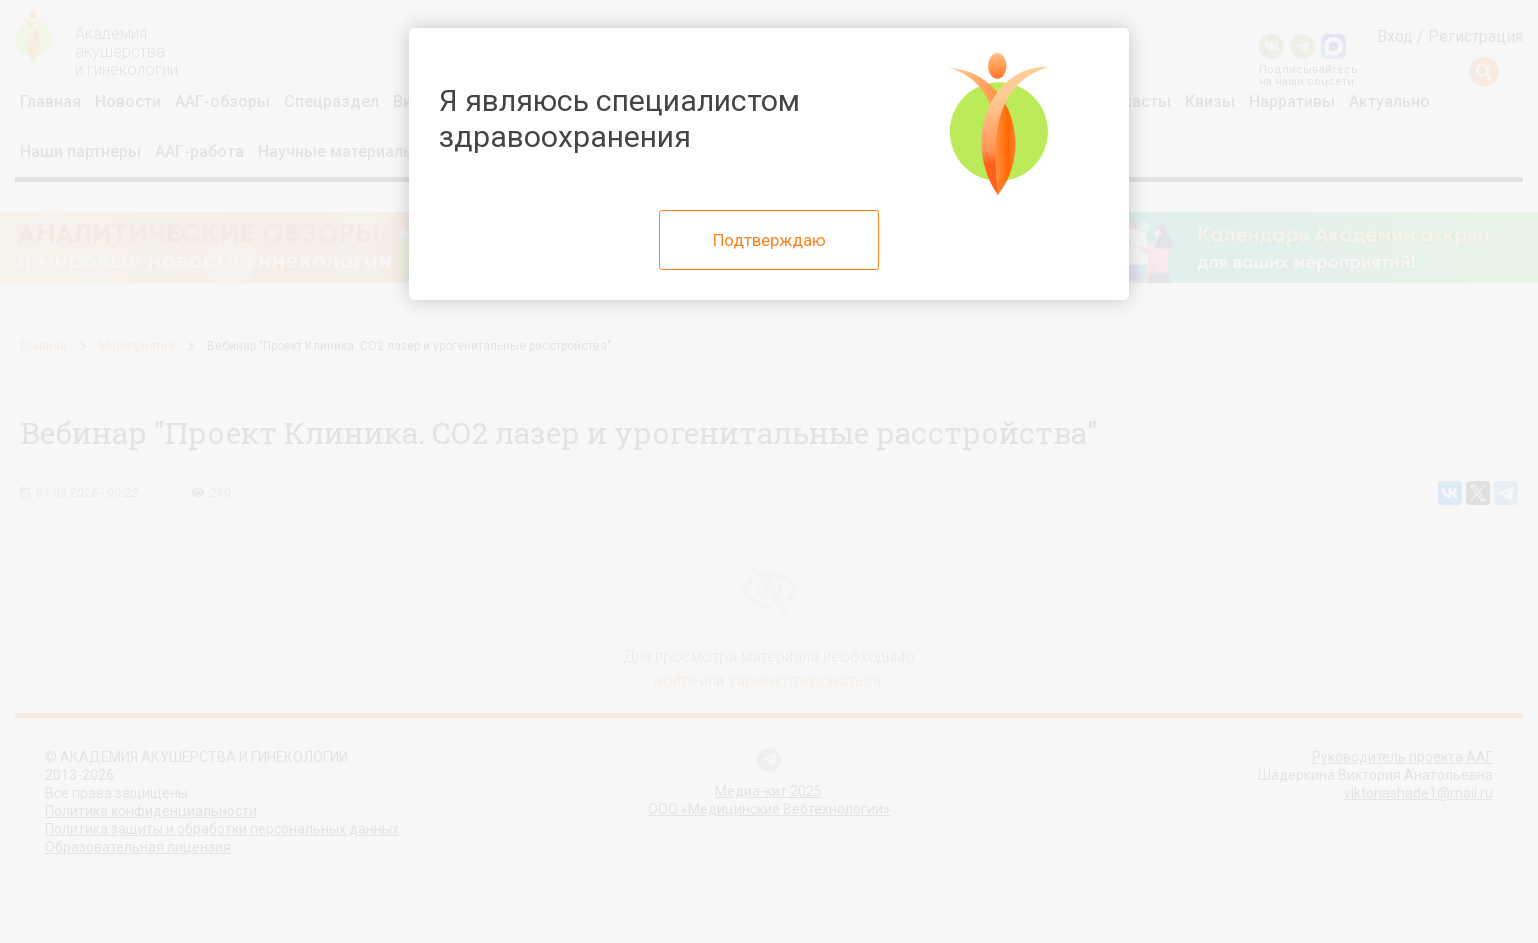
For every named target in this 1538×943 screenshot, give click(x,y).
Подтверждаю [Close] (769, 240)
